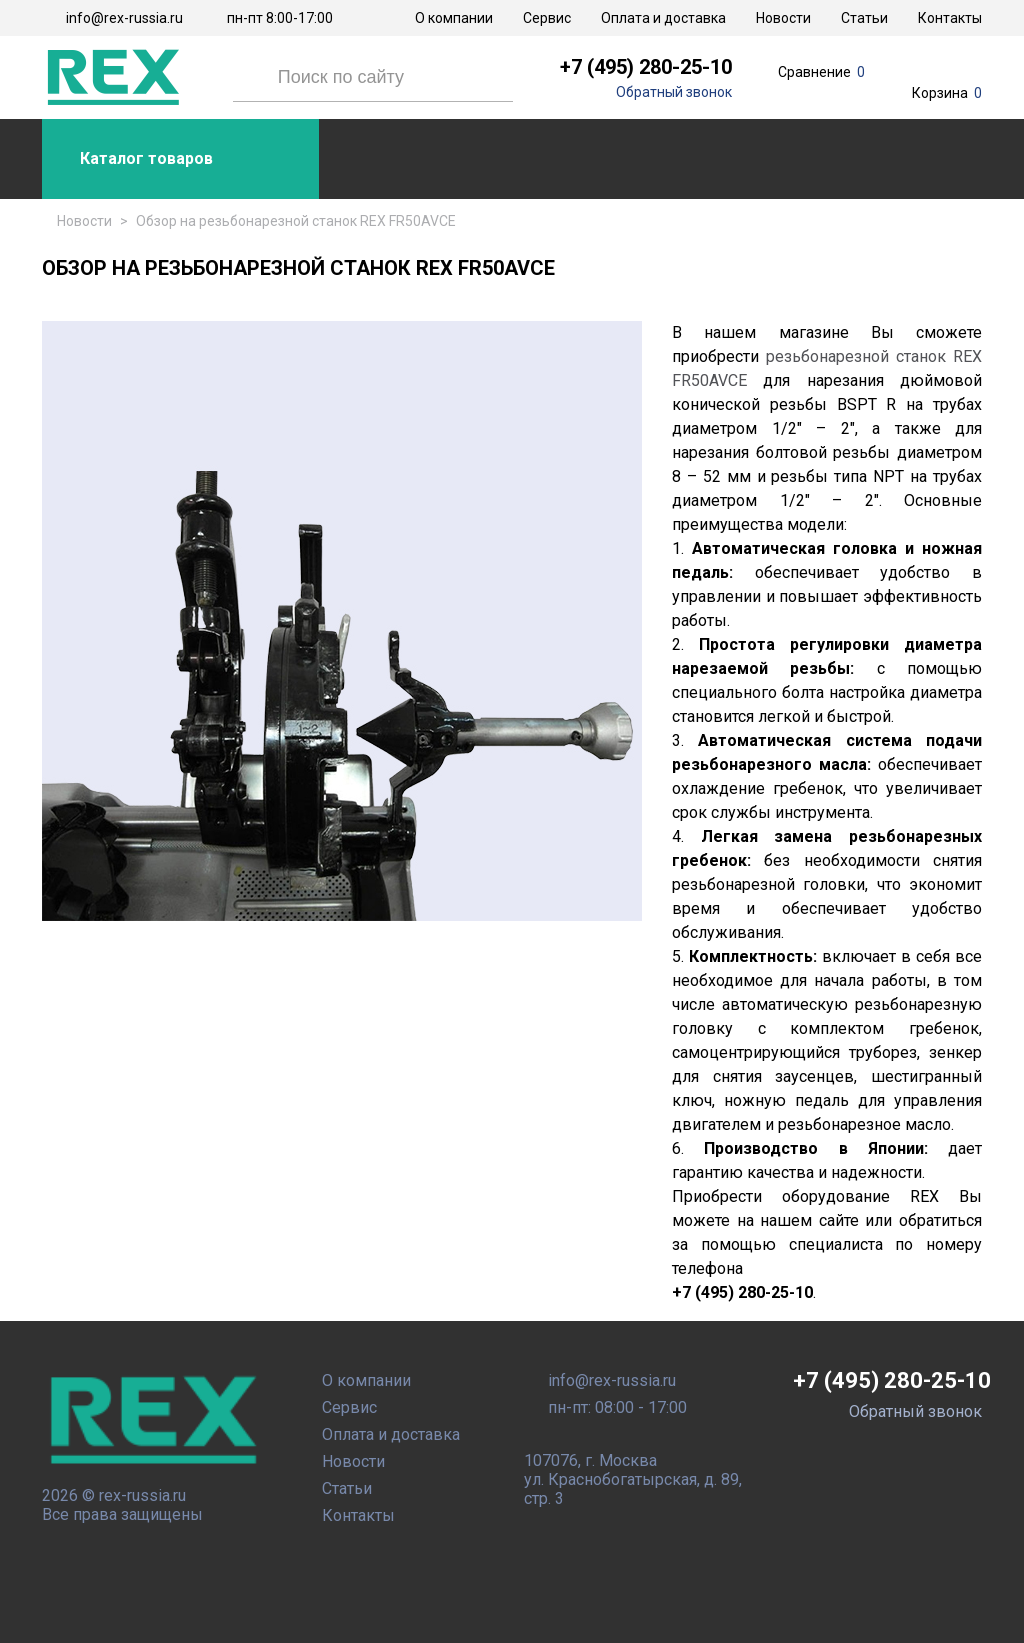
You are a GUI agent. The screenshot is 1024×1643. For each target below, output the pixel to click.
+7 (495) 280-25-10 (646, 67)
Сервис (547, 18)
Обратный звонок (674, 92)
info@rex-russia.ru (124, 18)
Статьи (864, 18)
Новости (783, 18)
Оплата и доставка (663, 18)
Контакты (950, 18)
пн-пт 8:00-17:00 (280, 18)
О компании (454, 18)
